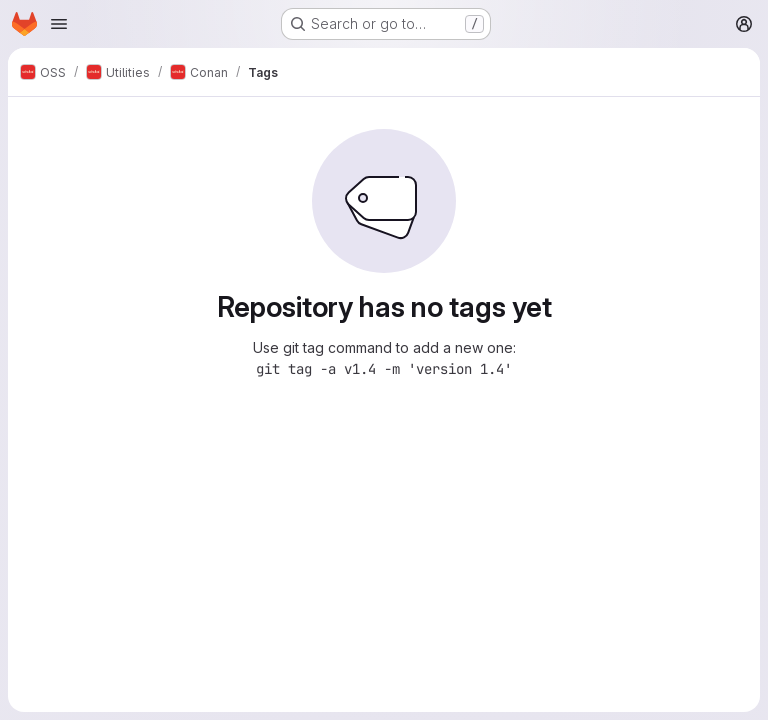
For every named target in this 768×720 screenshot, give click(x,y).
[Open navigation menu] (59, 24)
